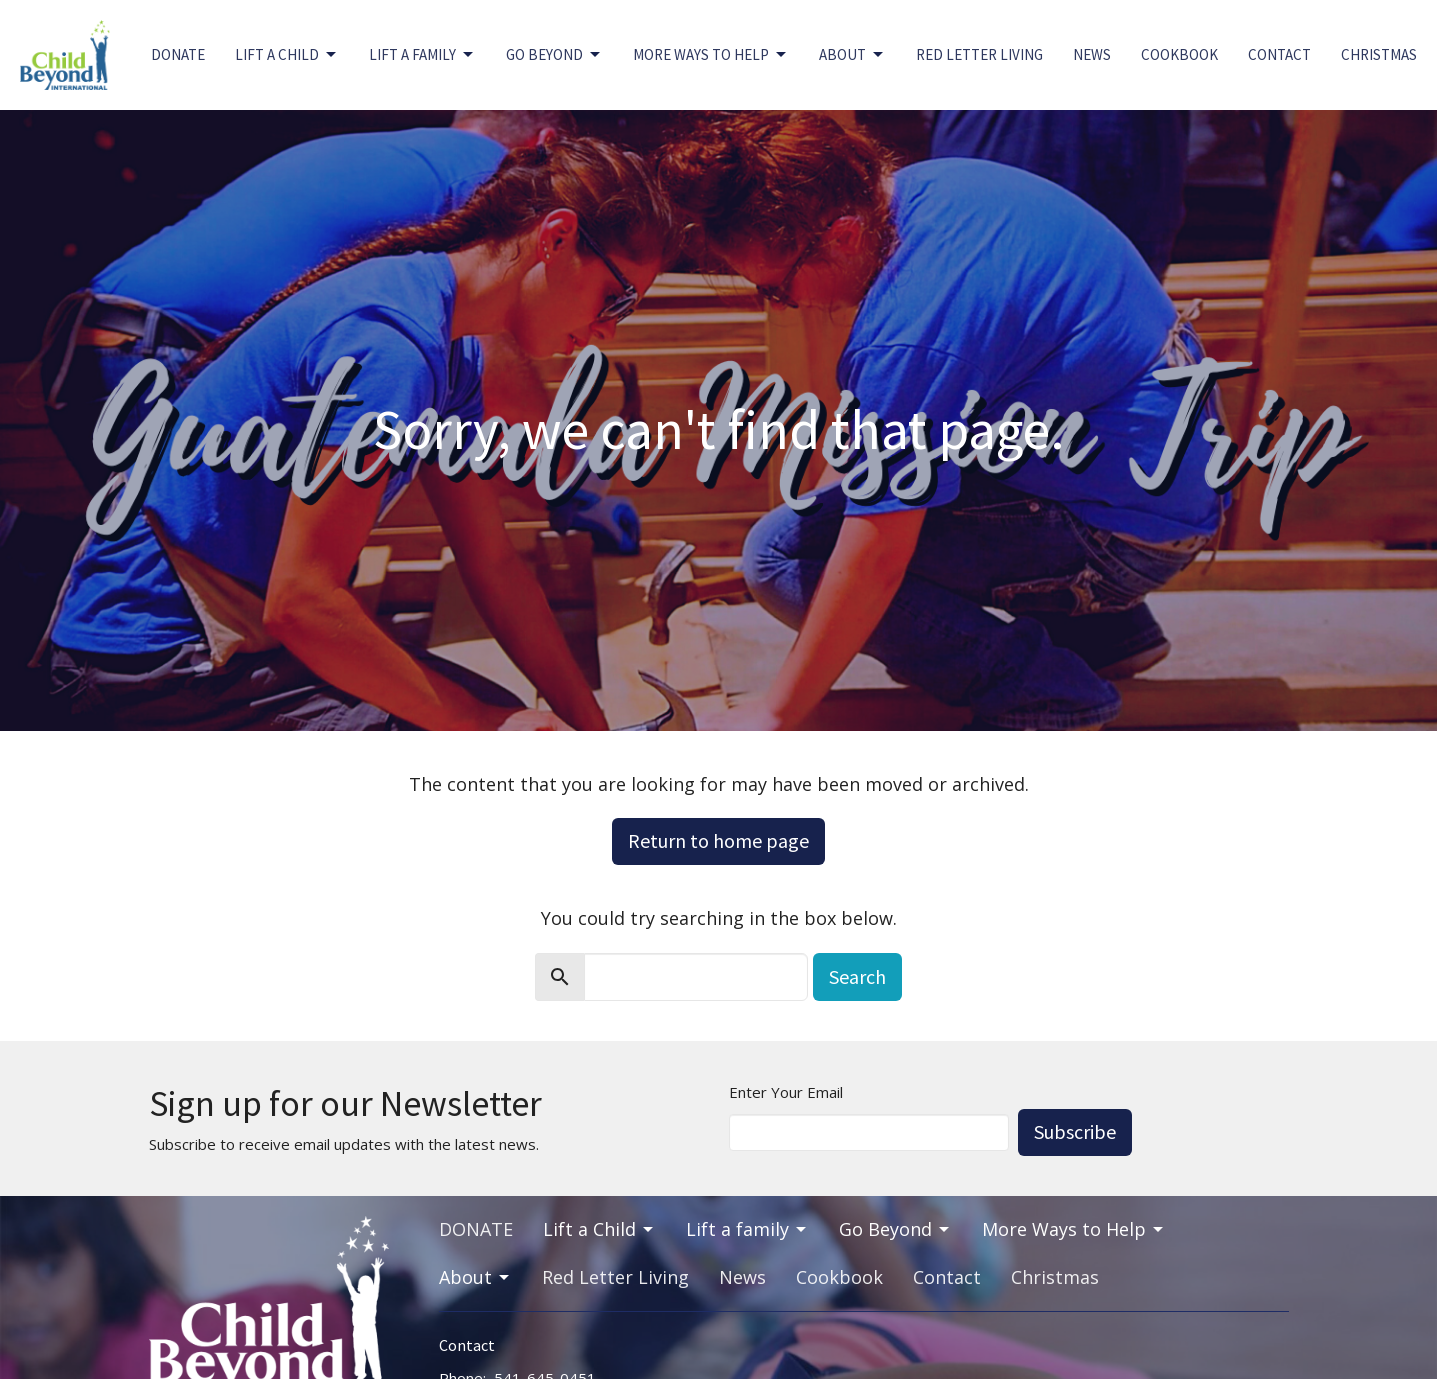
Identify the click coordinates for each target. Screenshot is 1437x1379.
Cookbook (1179, 54)
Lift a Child (287, 55)
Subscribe (1075, 1131)
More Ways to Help (711, 55)
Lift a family (422, 55)
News (1092, 54)
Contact (1279, 54)
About (852, 55)
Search (857, 976)
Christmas (1379, 54)
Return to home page (718, 840)
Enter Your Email (786, 1092)
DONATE (178, 54)
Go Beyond (554, 55)
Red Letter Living (979, 54)
